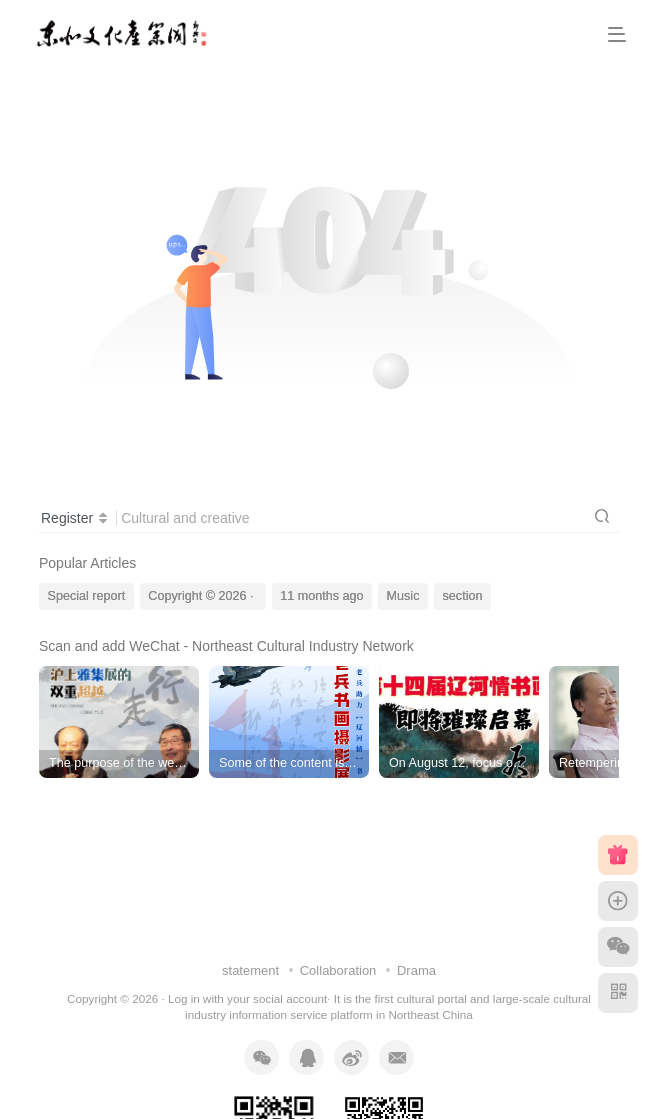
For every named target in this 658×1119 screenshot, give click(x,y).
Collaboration (338, 970)
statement (250, 970)
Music (403, 596)
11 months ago (321, 596)
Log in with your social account (247, 998)
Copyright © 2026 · (202, 596)
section (463, 596)
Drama (416, 970)
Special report (87, 596)
